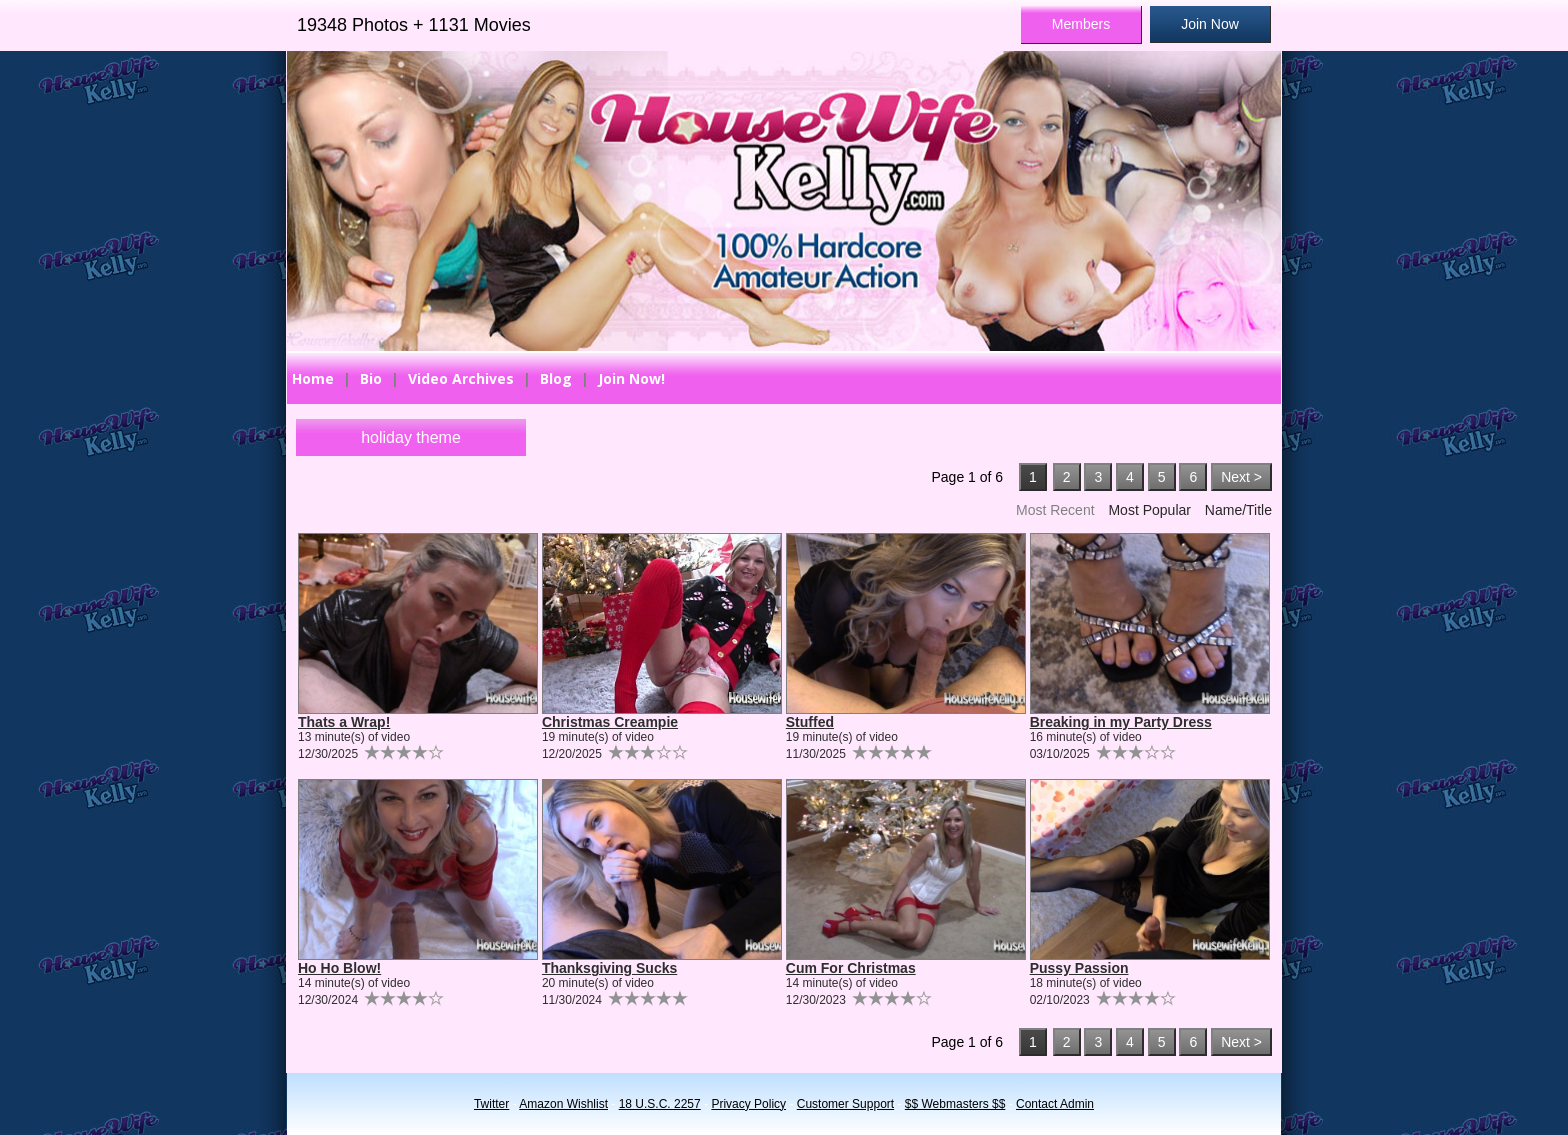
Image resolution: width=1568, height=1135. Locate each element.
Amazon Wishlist (563, 1104)
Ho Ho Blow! (339, 968)
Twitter (491, 1104)
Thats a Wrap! (344, 722)
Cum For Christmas (851, 968)
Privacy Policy (748, 1104)
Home (313, 378)
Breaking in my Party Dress (1121, 722)
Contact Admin (1055, 1104)
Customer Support (845, 1104)
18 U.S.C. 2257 (660, 1104)
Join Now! (631, 378)
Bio (371, 378)
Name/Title (1238, 510)
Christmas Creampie (610, 722)
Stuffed (810, 722)
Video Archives (461, 378)
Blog (556, 378)
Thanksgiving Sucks (609, 968)
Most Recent (1055, 510)
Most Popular (1149, 510)
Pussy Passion (1079, 968)
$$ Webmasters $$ (955, 1104)
